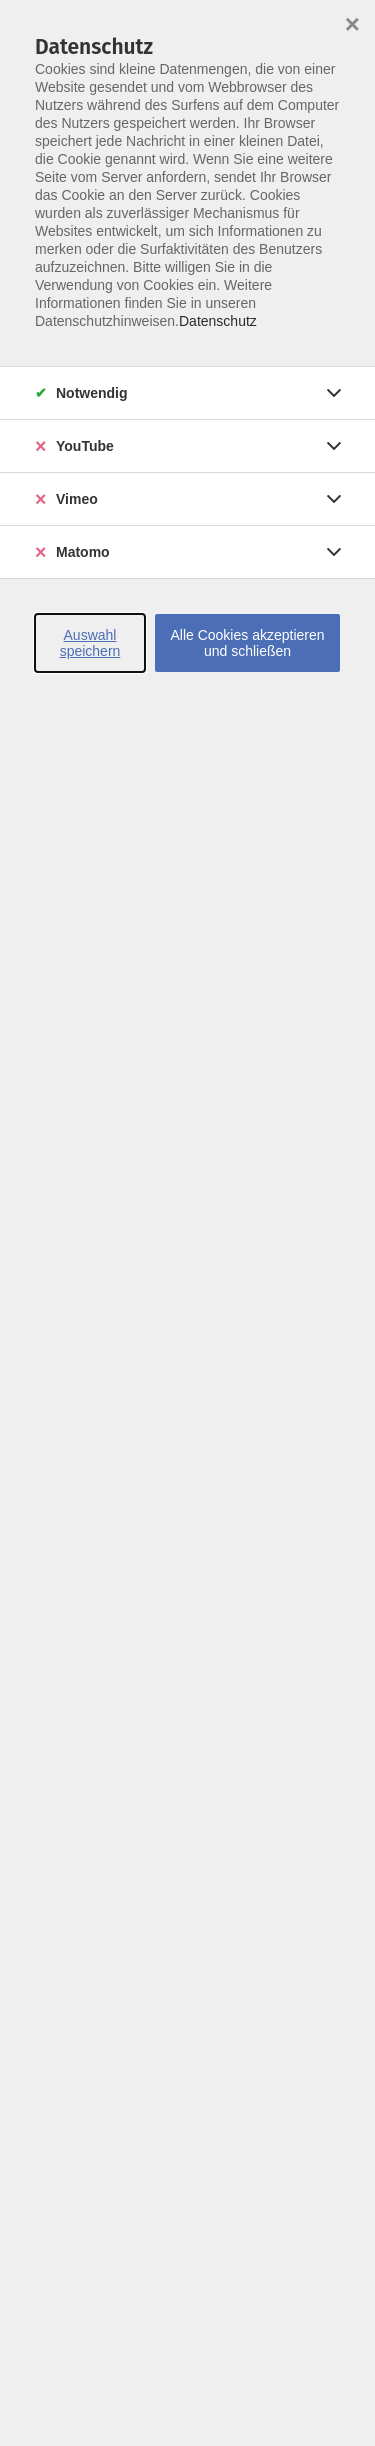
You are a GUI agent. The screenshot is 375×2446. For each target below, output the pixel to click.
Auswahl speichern (90, 643)
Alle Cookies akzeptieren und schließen (247, 643)
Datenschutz (218, 321)
